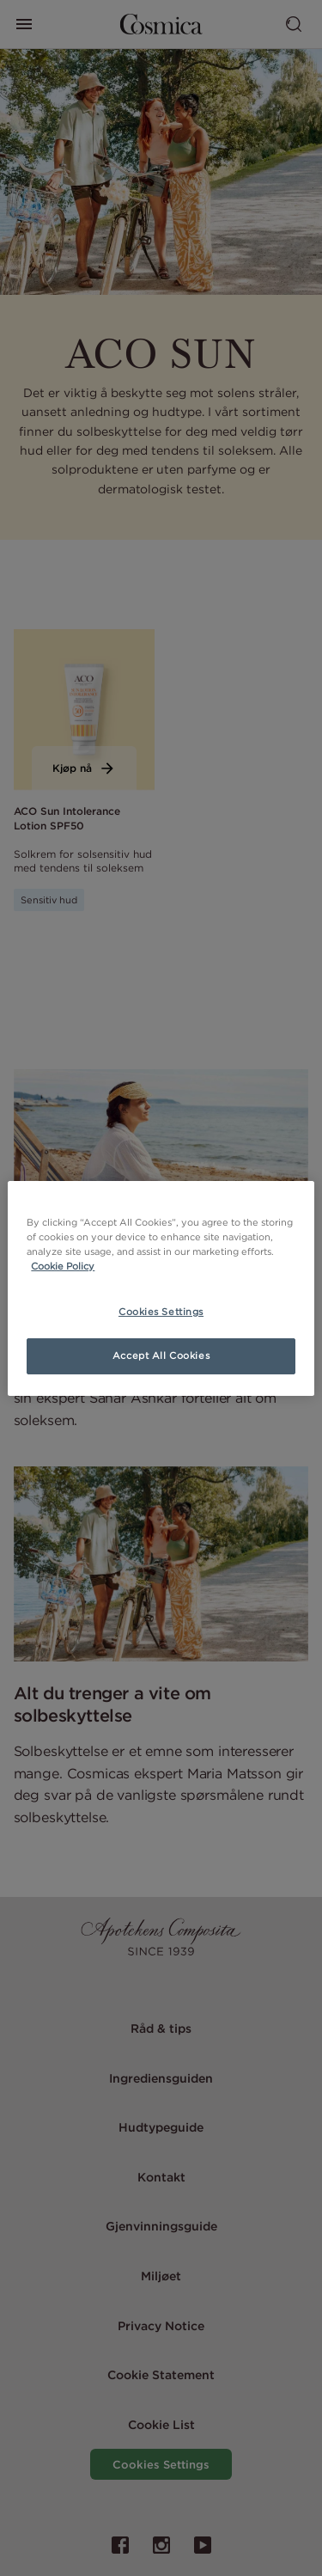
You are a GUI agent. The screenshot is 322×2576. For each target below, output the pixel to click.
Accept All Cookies (161, 1355)
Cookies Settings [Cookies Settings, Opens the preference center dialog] (161, 1312)
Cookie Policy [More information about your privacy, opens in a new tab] (62, 1266)
